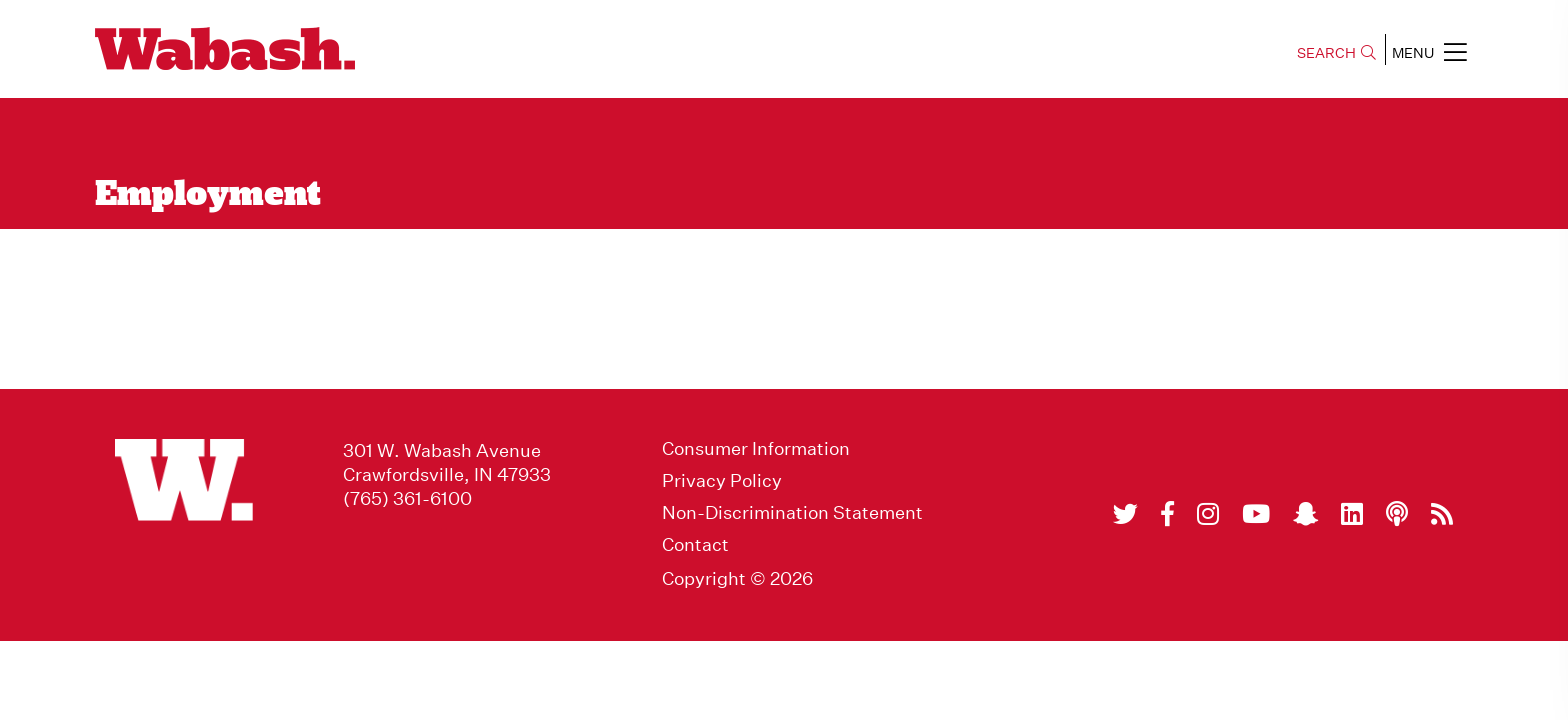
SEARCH (1336, 53)
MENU (1429, 52)
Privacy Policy (722, 481)
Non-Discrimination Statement (792, 513)
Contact (695, 545)
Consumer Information (756, 449)
